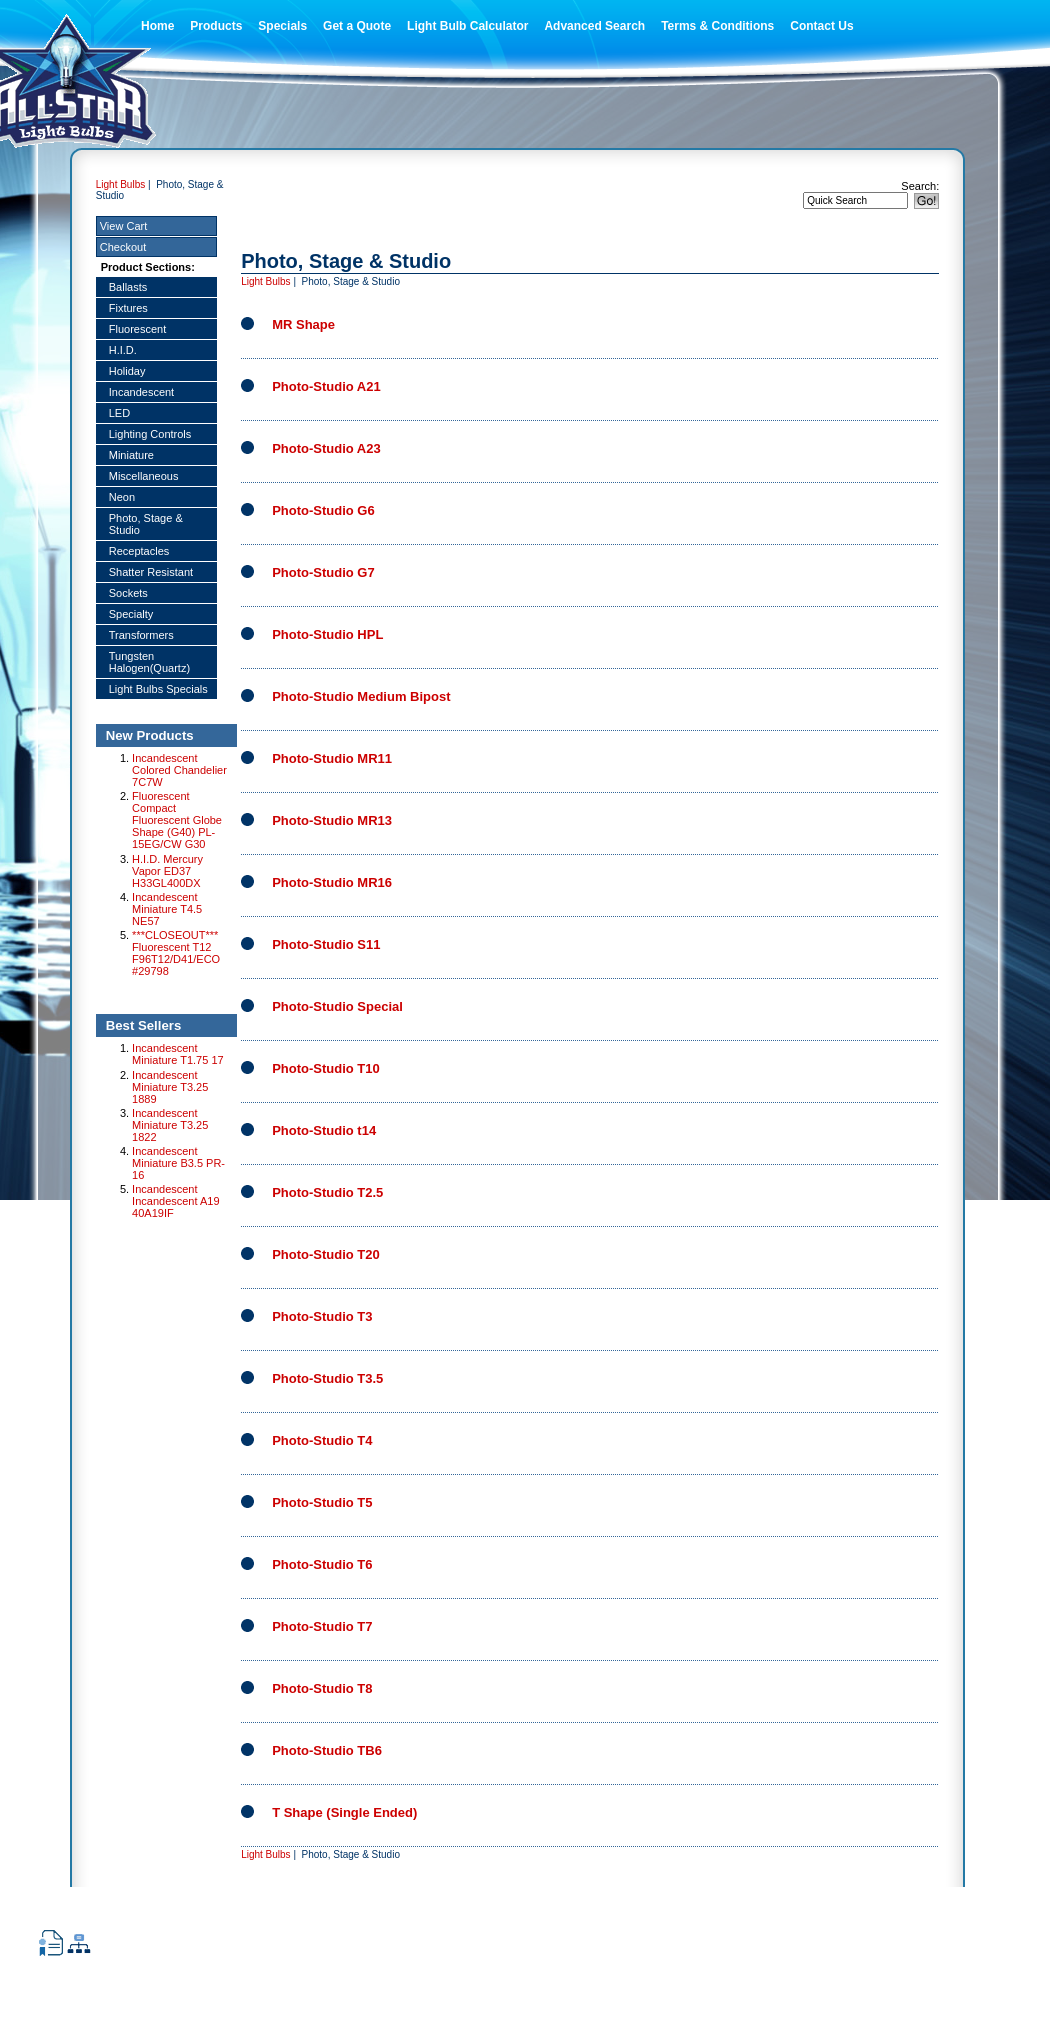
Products (216, 26)
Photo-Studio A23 (326, 448)
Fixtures (128, 308)
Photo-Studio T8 (322, 1688)
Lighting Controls (150, 434)
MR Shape (303, 324)
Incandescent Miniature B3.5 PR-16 (178, 1163)
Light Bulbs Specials (158, 689)
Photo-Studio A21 (326, 386)
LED (119, 413)
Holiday (127, 371)
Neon (122, 497)
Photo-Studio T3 (322, 1316)
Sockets (128, 593)
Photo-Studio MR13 (332, 820)
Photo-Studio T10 (326, 1068)
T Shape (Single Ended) (344, 1812)
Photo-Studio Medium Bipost (361, 696)
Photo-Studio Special (337, 1006)
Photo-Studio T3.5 (327, 1378)
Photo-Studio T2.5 (327, 1192)
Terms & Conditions (717, 26)
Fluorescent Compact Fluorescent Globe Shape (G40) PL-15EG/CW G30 (177, 820)
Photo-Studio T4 (322, 1440)
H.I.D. (123, 350)
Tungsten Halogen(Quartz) (149, 662)
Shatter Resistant (151, 572)
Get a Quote (357, 26)
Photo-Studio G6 (323, 510)
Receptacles (139, 551)
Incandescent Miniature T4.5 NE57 (167, 909)
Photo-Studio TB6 (327, 1750)
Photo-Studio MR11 (332, 758)
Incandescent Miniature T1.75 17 (178, 1054)
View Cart (123, 226)
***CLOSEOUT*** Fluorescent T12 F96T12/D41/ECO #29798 (176, 953)
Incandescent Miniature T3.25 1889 (170, 1087)
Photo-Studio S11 (326, 944)
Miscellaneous (144, 476)
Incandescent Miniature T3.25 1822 (170, 1125)
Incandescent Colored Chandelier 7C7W (179, 770)
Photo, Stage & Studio (146, 524)
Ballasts (128, 287)
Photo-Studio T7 (322, 1626)
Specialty (131, 614)
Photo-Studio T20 (326, 1254)
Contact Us (821, 26)
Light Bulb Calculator (467, 26)
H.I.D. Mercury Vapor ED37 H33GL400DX (167, 871)
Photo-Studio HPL (327, 634)
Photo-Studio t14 (324, 1130)
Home (157, 26)
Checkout (123, 247)
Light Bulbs (120, 184)
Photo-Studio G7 (323, 572)
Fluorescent (137, 329)
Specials (282, 26)
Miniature (131, 455)
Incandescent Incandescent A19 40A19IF (175, 1201)
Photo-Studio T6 (322, 1564)
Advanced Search (594, 26)
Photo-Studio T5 (322, 1502)
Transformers (141, 635)
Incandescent (141, 392)
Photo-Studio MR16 (332, 882)
